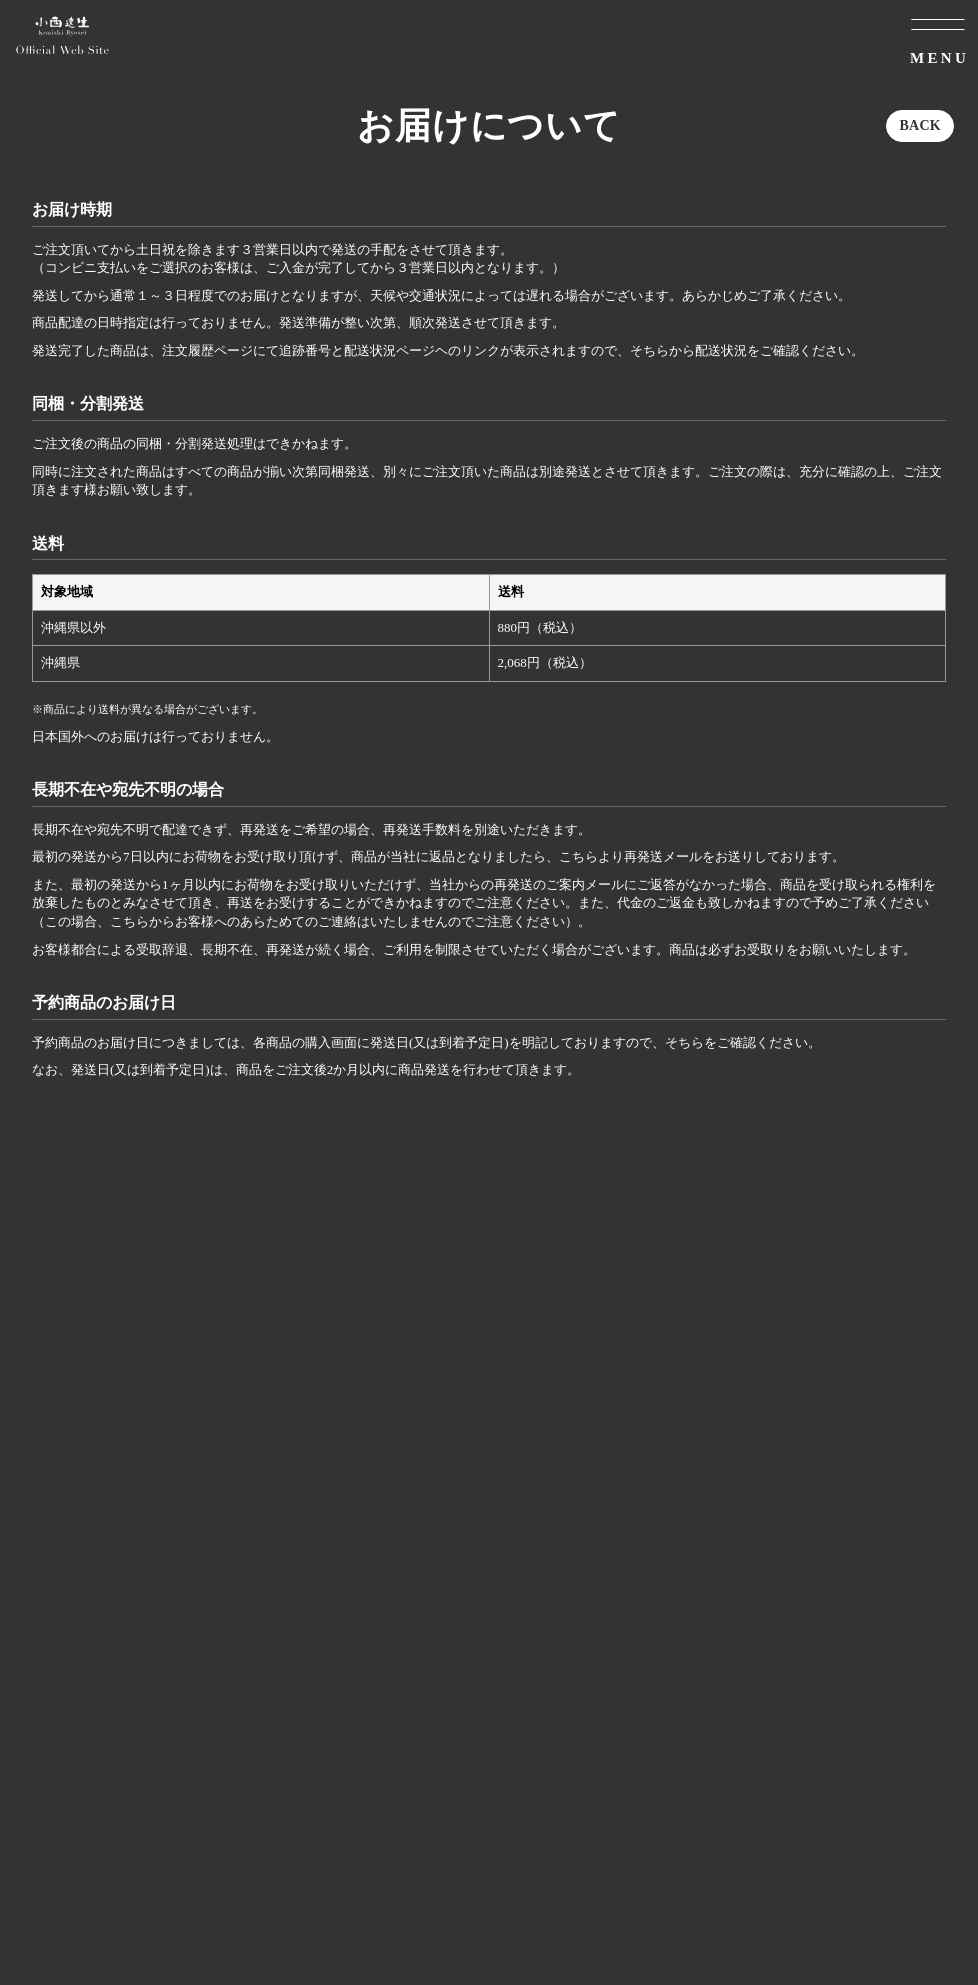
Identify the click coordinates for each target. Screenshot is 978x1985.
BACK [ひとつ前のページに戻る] (920, 125)
